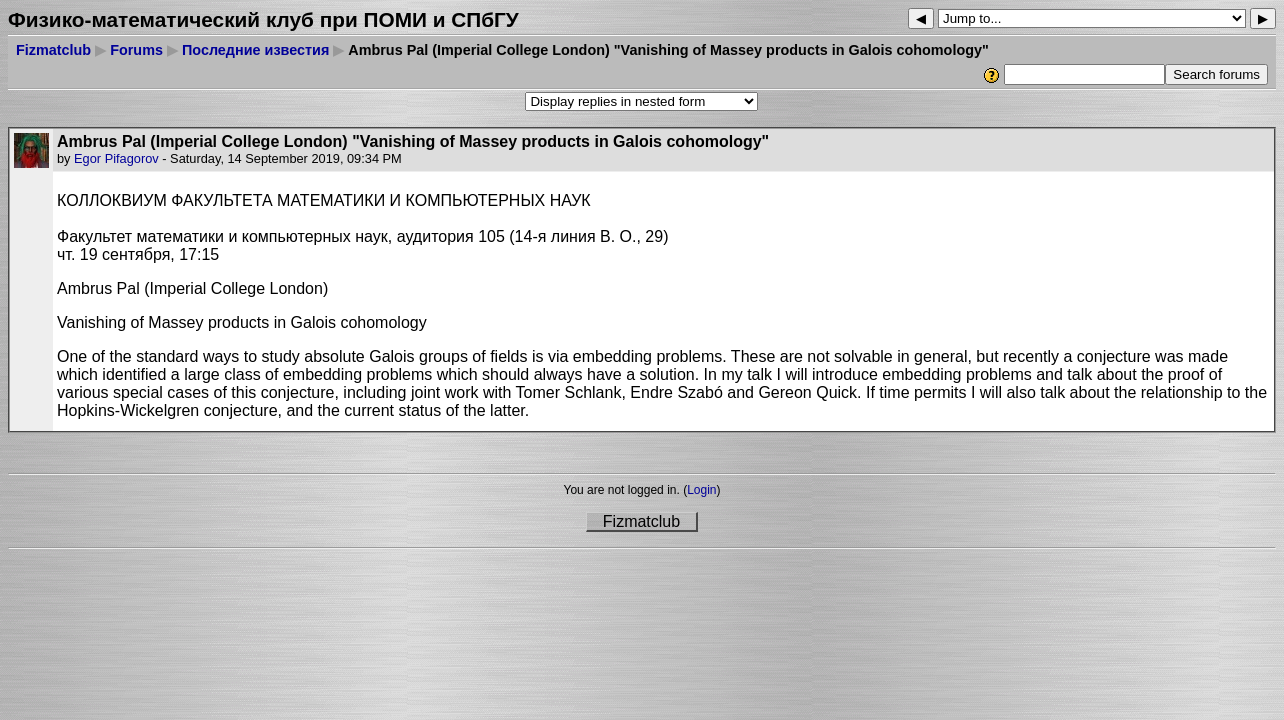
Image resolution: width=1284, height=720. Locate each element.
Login (701, 490)
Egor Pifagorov (116, 158)
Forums (136, 50)
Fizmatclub (53, 50)
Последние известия (255, 50)
